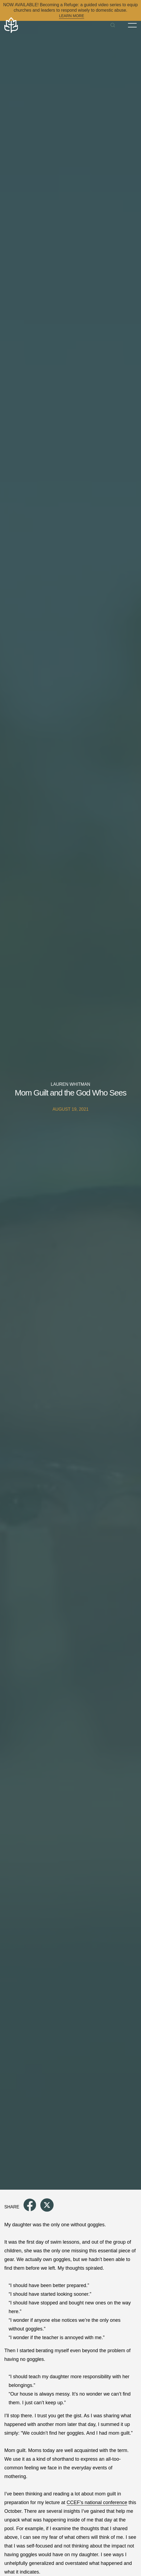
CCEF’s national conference (97, 2502)
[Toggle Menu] (132, 25)
